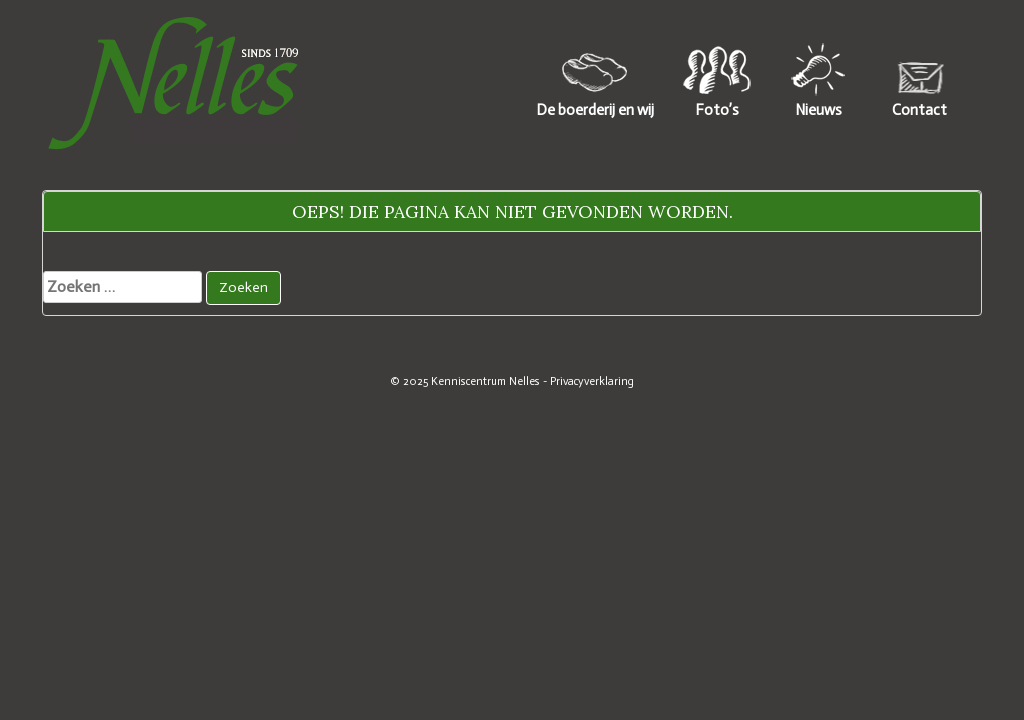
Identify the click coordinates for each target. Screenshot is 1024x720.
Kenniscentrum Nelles (485, 381)
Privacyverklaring (592, 381)
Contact (919, 110)
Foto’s (717, 110)
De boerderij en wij (595, 110)
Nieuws (818, 110)
